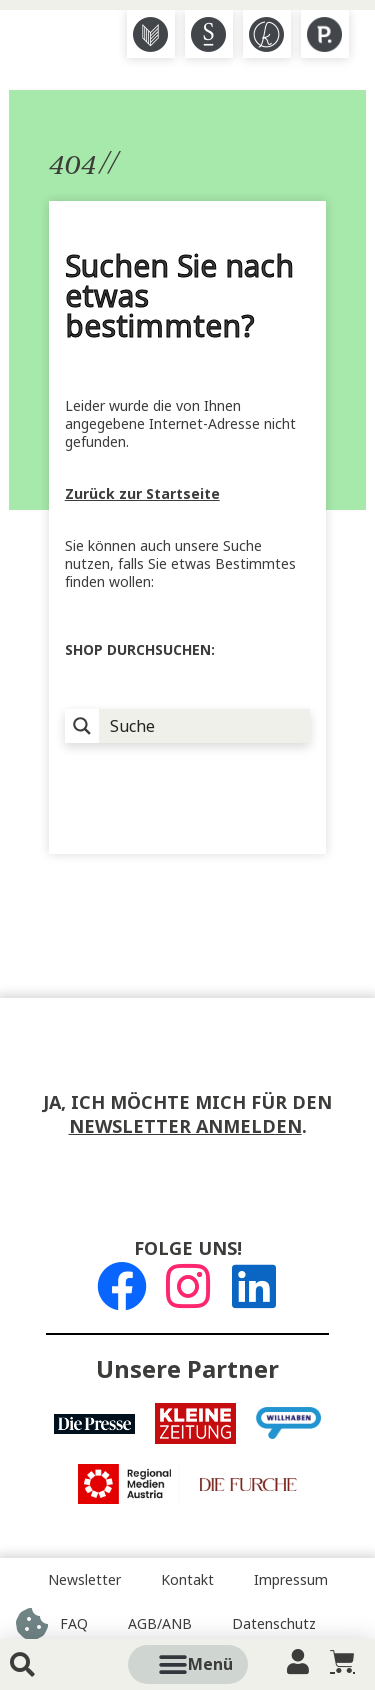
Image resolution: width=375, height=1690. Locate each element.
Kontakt (187, 1580)
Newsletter (84, 1580)
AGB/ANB (160, 1624)
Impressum (291, 1580)
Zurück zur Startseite (142, 494)
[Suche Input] (206, 726)
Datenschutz (274, 1624)
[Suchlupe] (82, 726)
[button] (210, 1664)
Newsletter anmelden (185, 1127)
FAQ (74, 1624)
